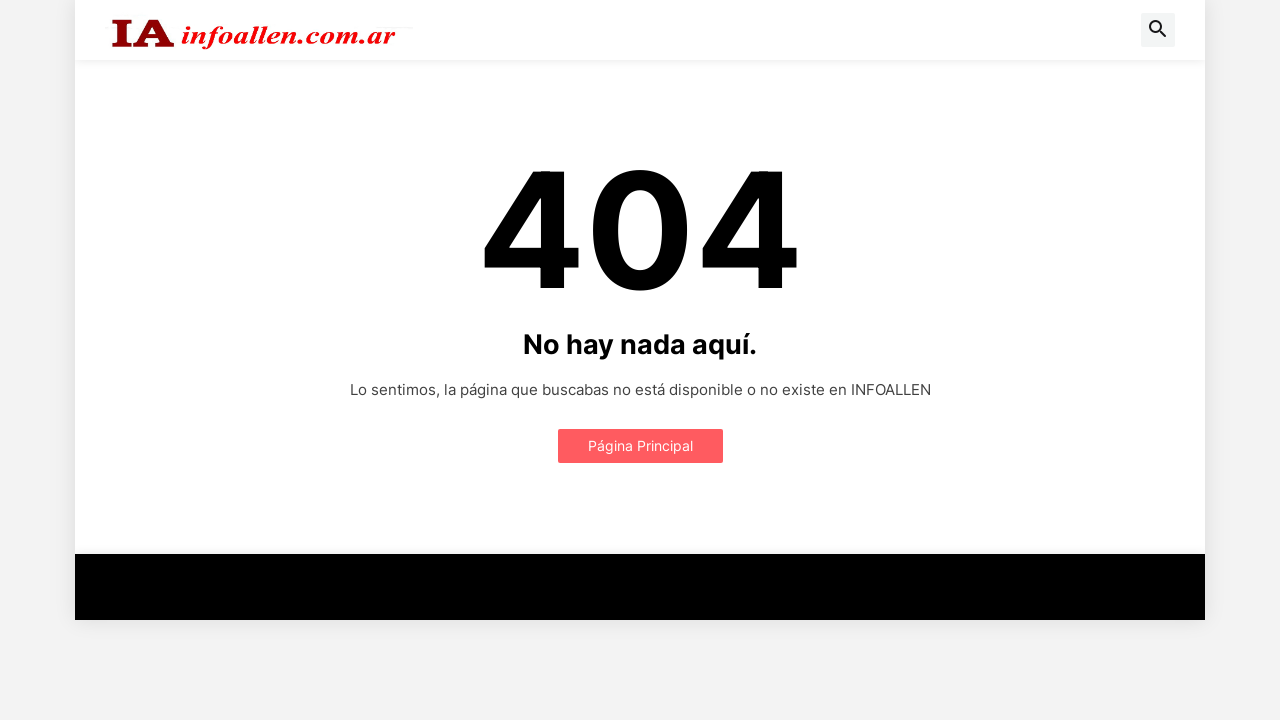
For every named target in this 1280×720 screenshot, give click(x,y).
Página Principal (640, 445)
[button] (1158, 30)
